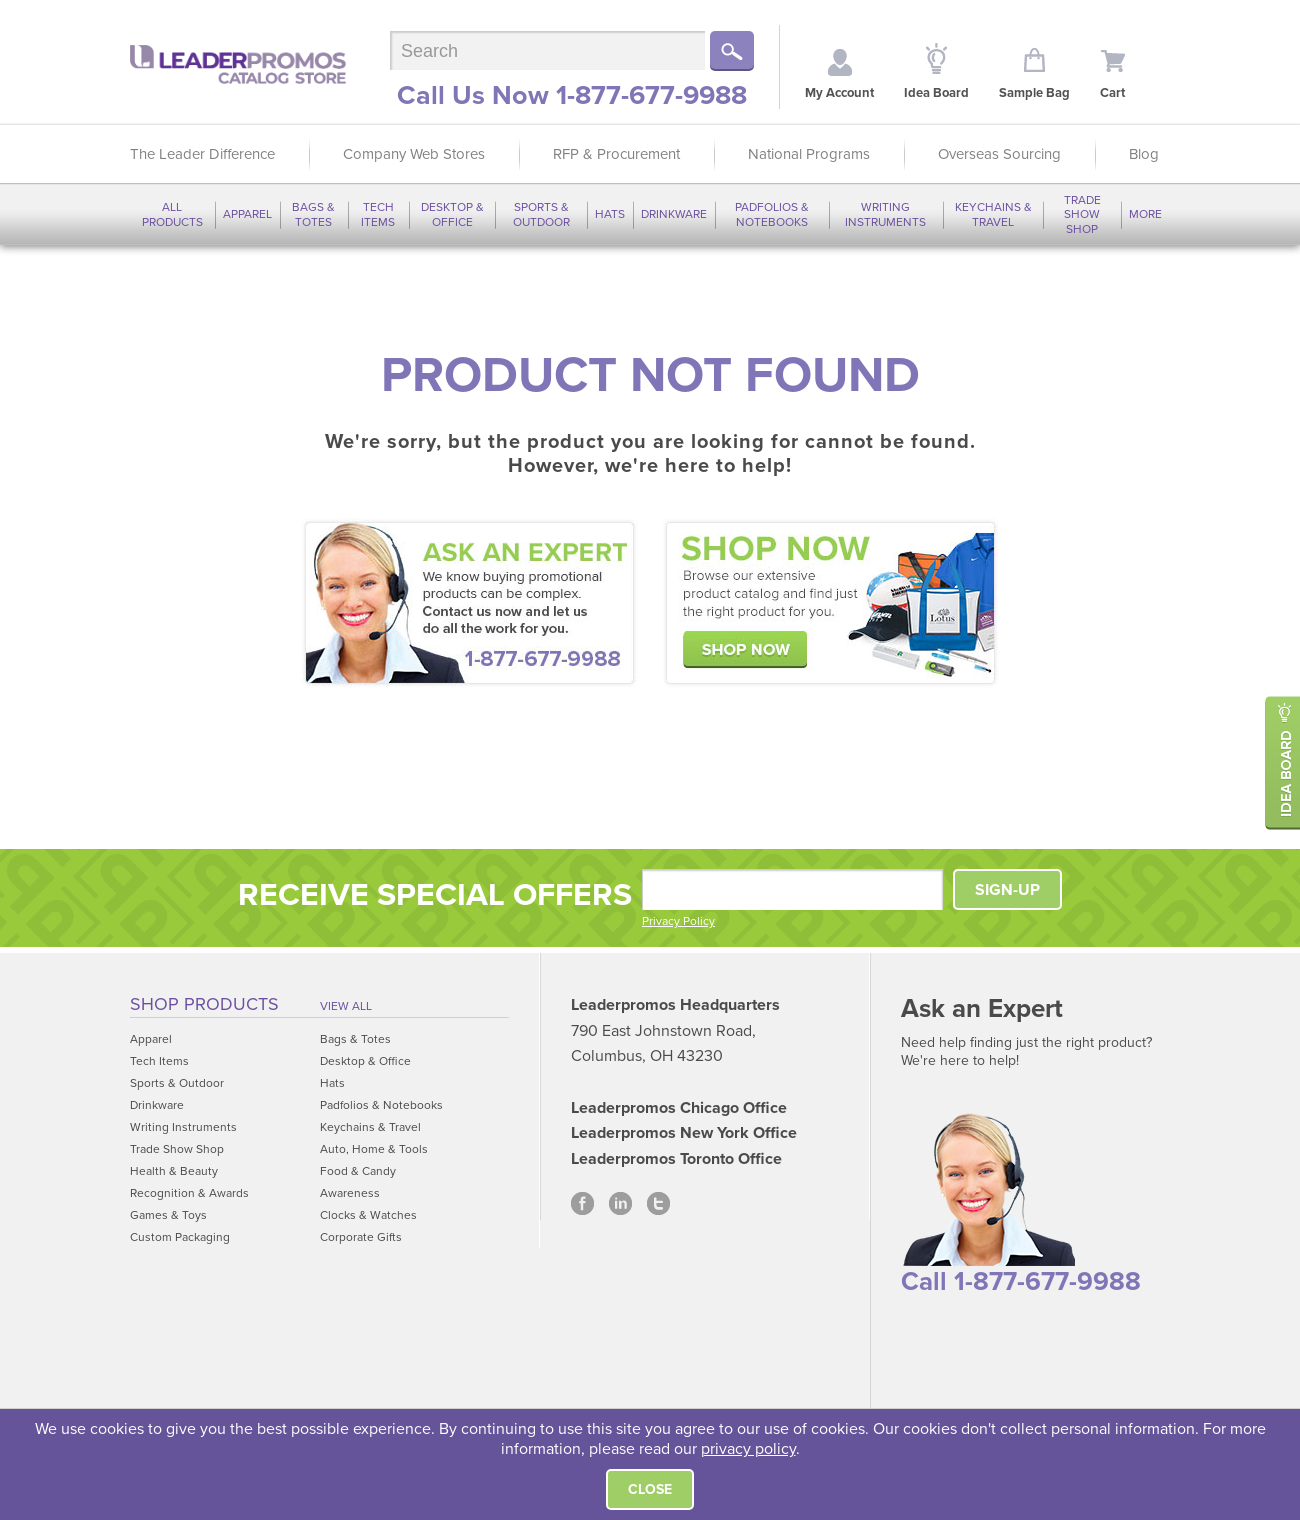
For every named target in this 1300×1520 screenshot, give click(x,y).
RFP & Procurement (616, 154)
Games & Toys (168, 1215)
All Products (172, 214)
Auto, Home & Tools (374, 1149)
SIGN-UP (1007, 890)
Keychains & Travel (993, 214)
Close (650, 1489)
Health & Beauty (174, 1171)
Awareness (350, 1193)
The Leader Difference (202, 154)
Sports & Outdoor (541, 214)
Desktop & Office (452, 214)
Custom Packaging (180, 1237)
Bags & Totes (313, 214)
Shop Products (204, 1004)
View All (346, 1006)
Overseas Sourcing (999, 154)
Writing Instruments (885, 214)
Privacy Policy (678, 921)
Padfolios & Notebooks (772, 214)
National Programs (809, 154)
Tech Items (378, 214)
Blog (1144, 154)
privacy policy (748, 1449)
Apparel (247, 214)
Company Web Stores (414, 154)
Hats (610, 214)
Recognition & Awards (189, 1193)
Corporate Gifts (361, 1237)
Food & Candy (358, 1171)
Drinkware (674, 214)
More (1145, 214)
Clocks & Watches (368, 1215)
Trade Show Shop (1082, 214)
